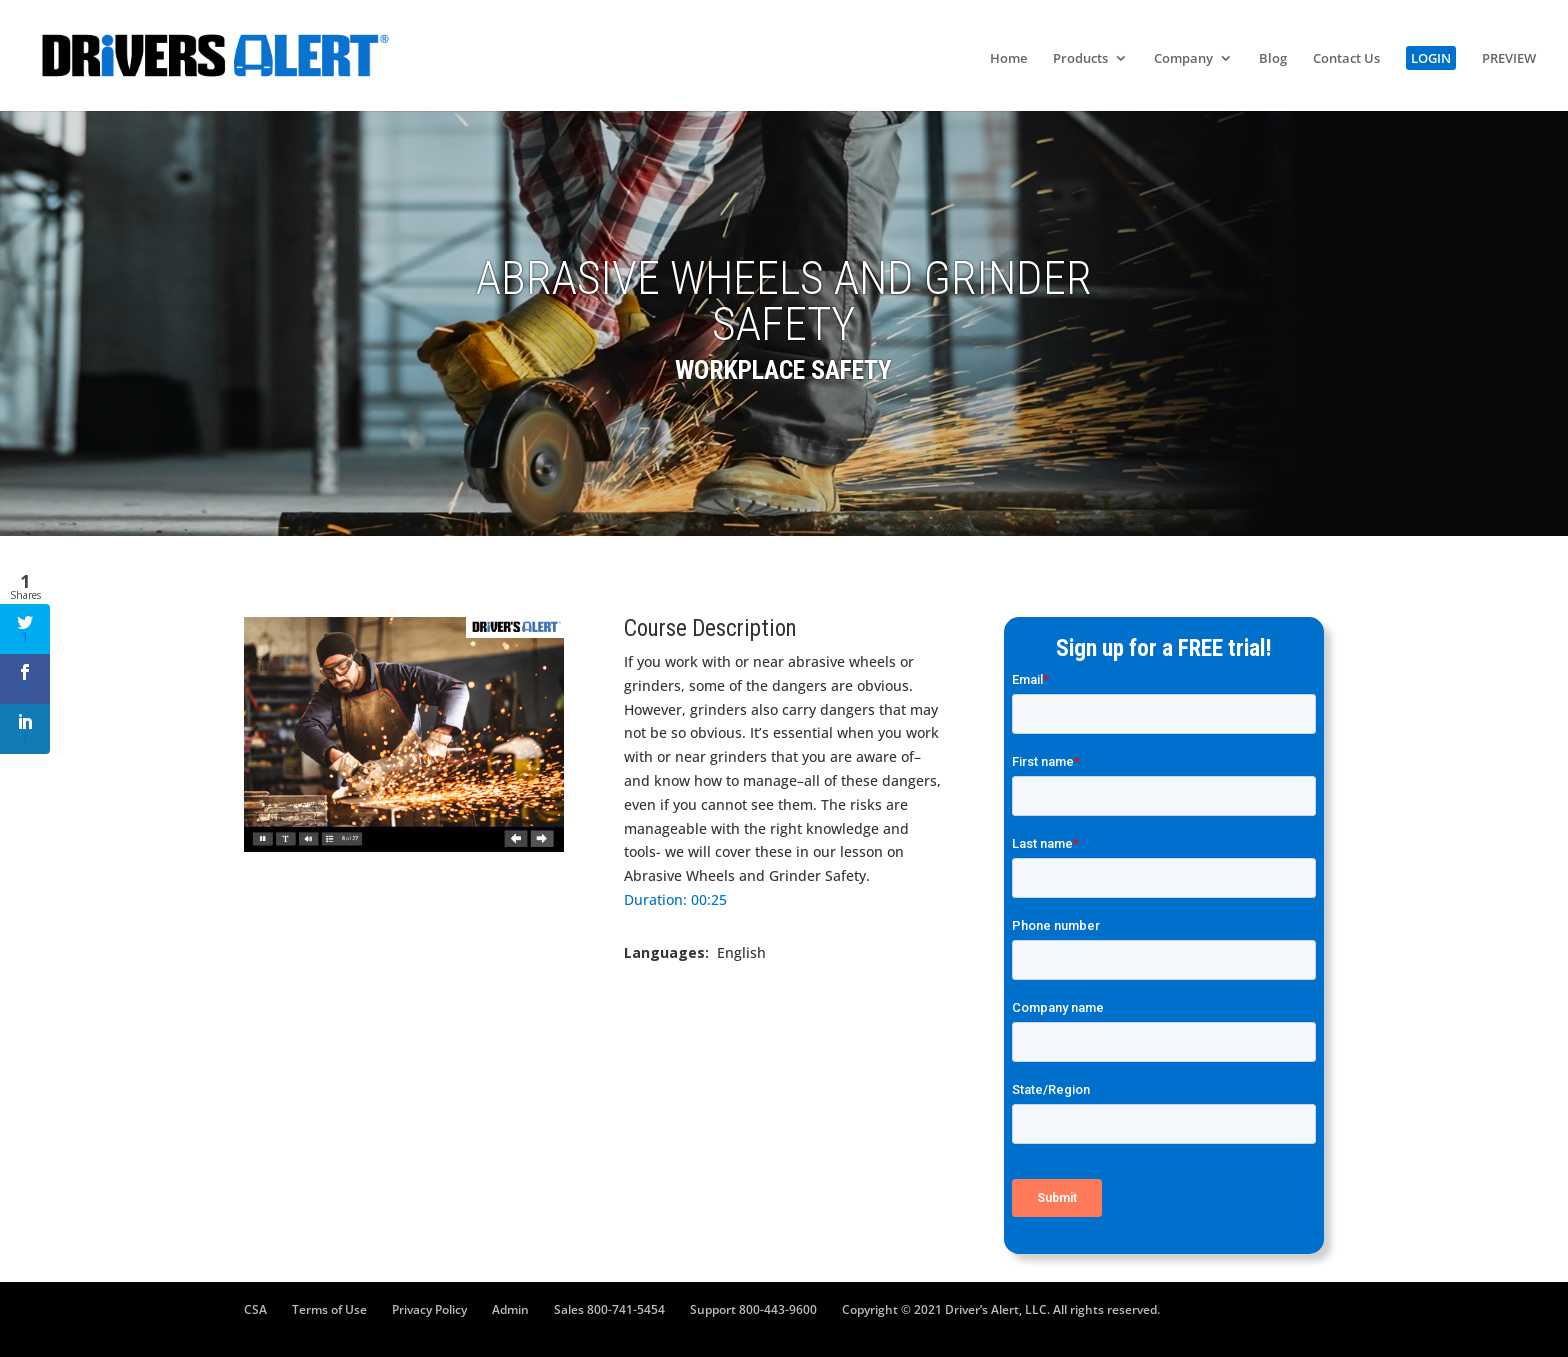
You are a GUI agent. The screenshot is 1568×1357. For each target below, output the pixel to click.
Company (1183, 59)
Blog (1273, 59)
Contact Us (1346, 59)
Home (1008, 59)
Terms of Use (329, 1309)
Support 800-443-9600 (753, 1309)
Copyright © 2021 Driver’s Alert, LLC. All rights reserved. (1001, 1309)
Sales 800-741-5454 (609, 1309)
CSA (255, 1309)
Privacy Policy (429, 1309)
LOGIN (1431, 58)
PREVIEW (1509, 59)
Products (1080, 59)
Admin (510, 1309)
